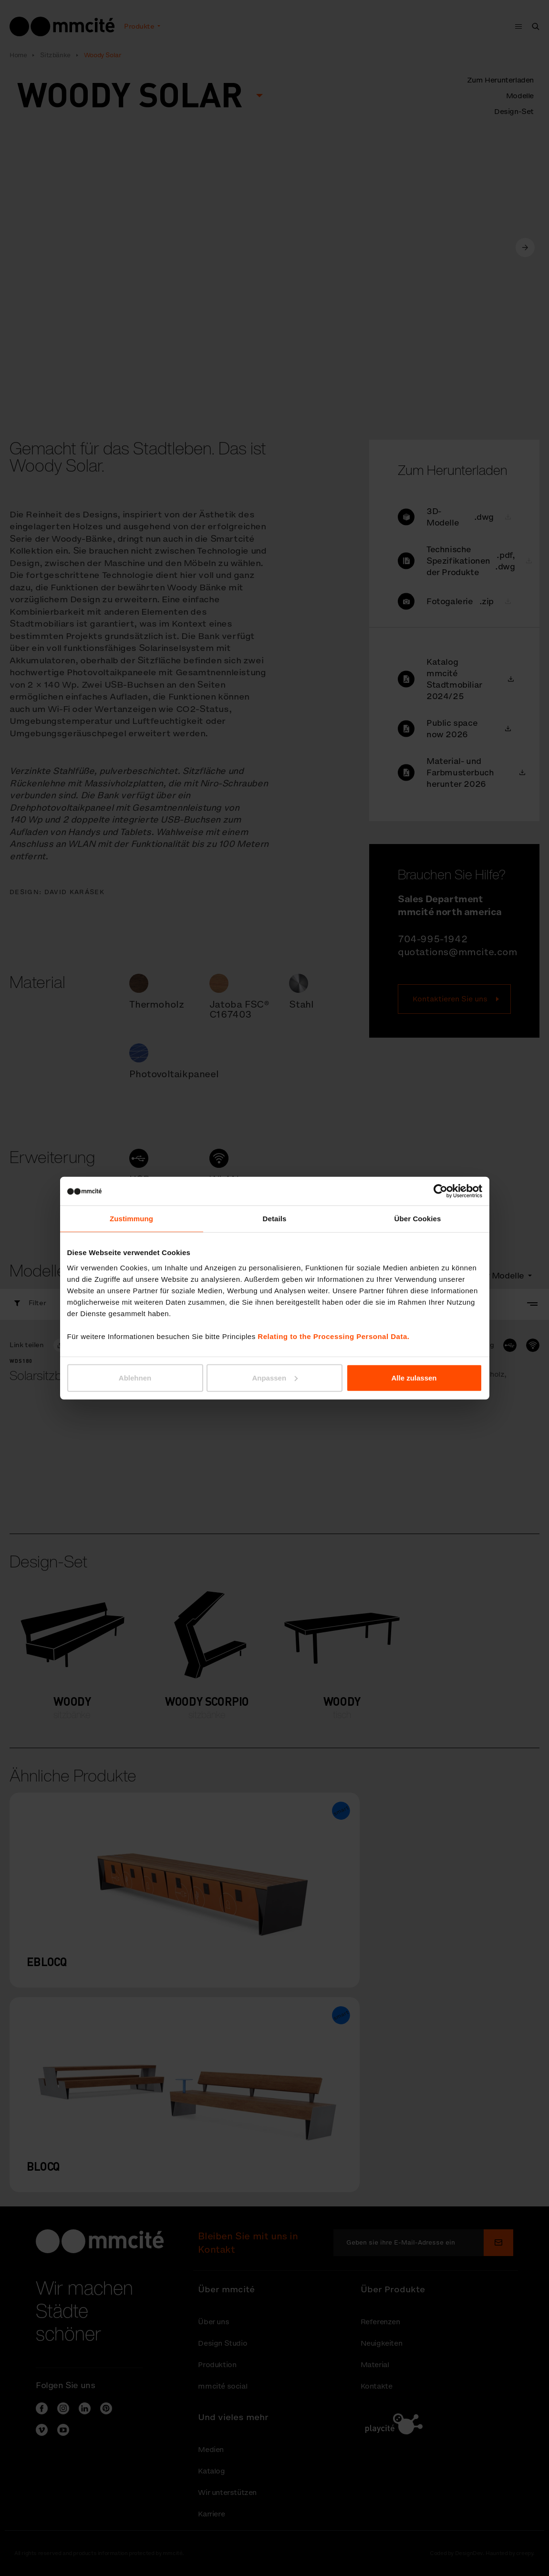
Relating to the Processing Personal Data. (333, 1336)
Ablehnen (135, 1377)
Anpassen (275, 1377)
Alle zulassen (413, 1377)
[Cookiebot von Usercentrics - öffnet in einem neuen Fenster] (440, 1191)
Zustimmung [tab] (131, 1219)
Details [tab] (275, 1219)
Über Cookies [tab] (417, 1219)
